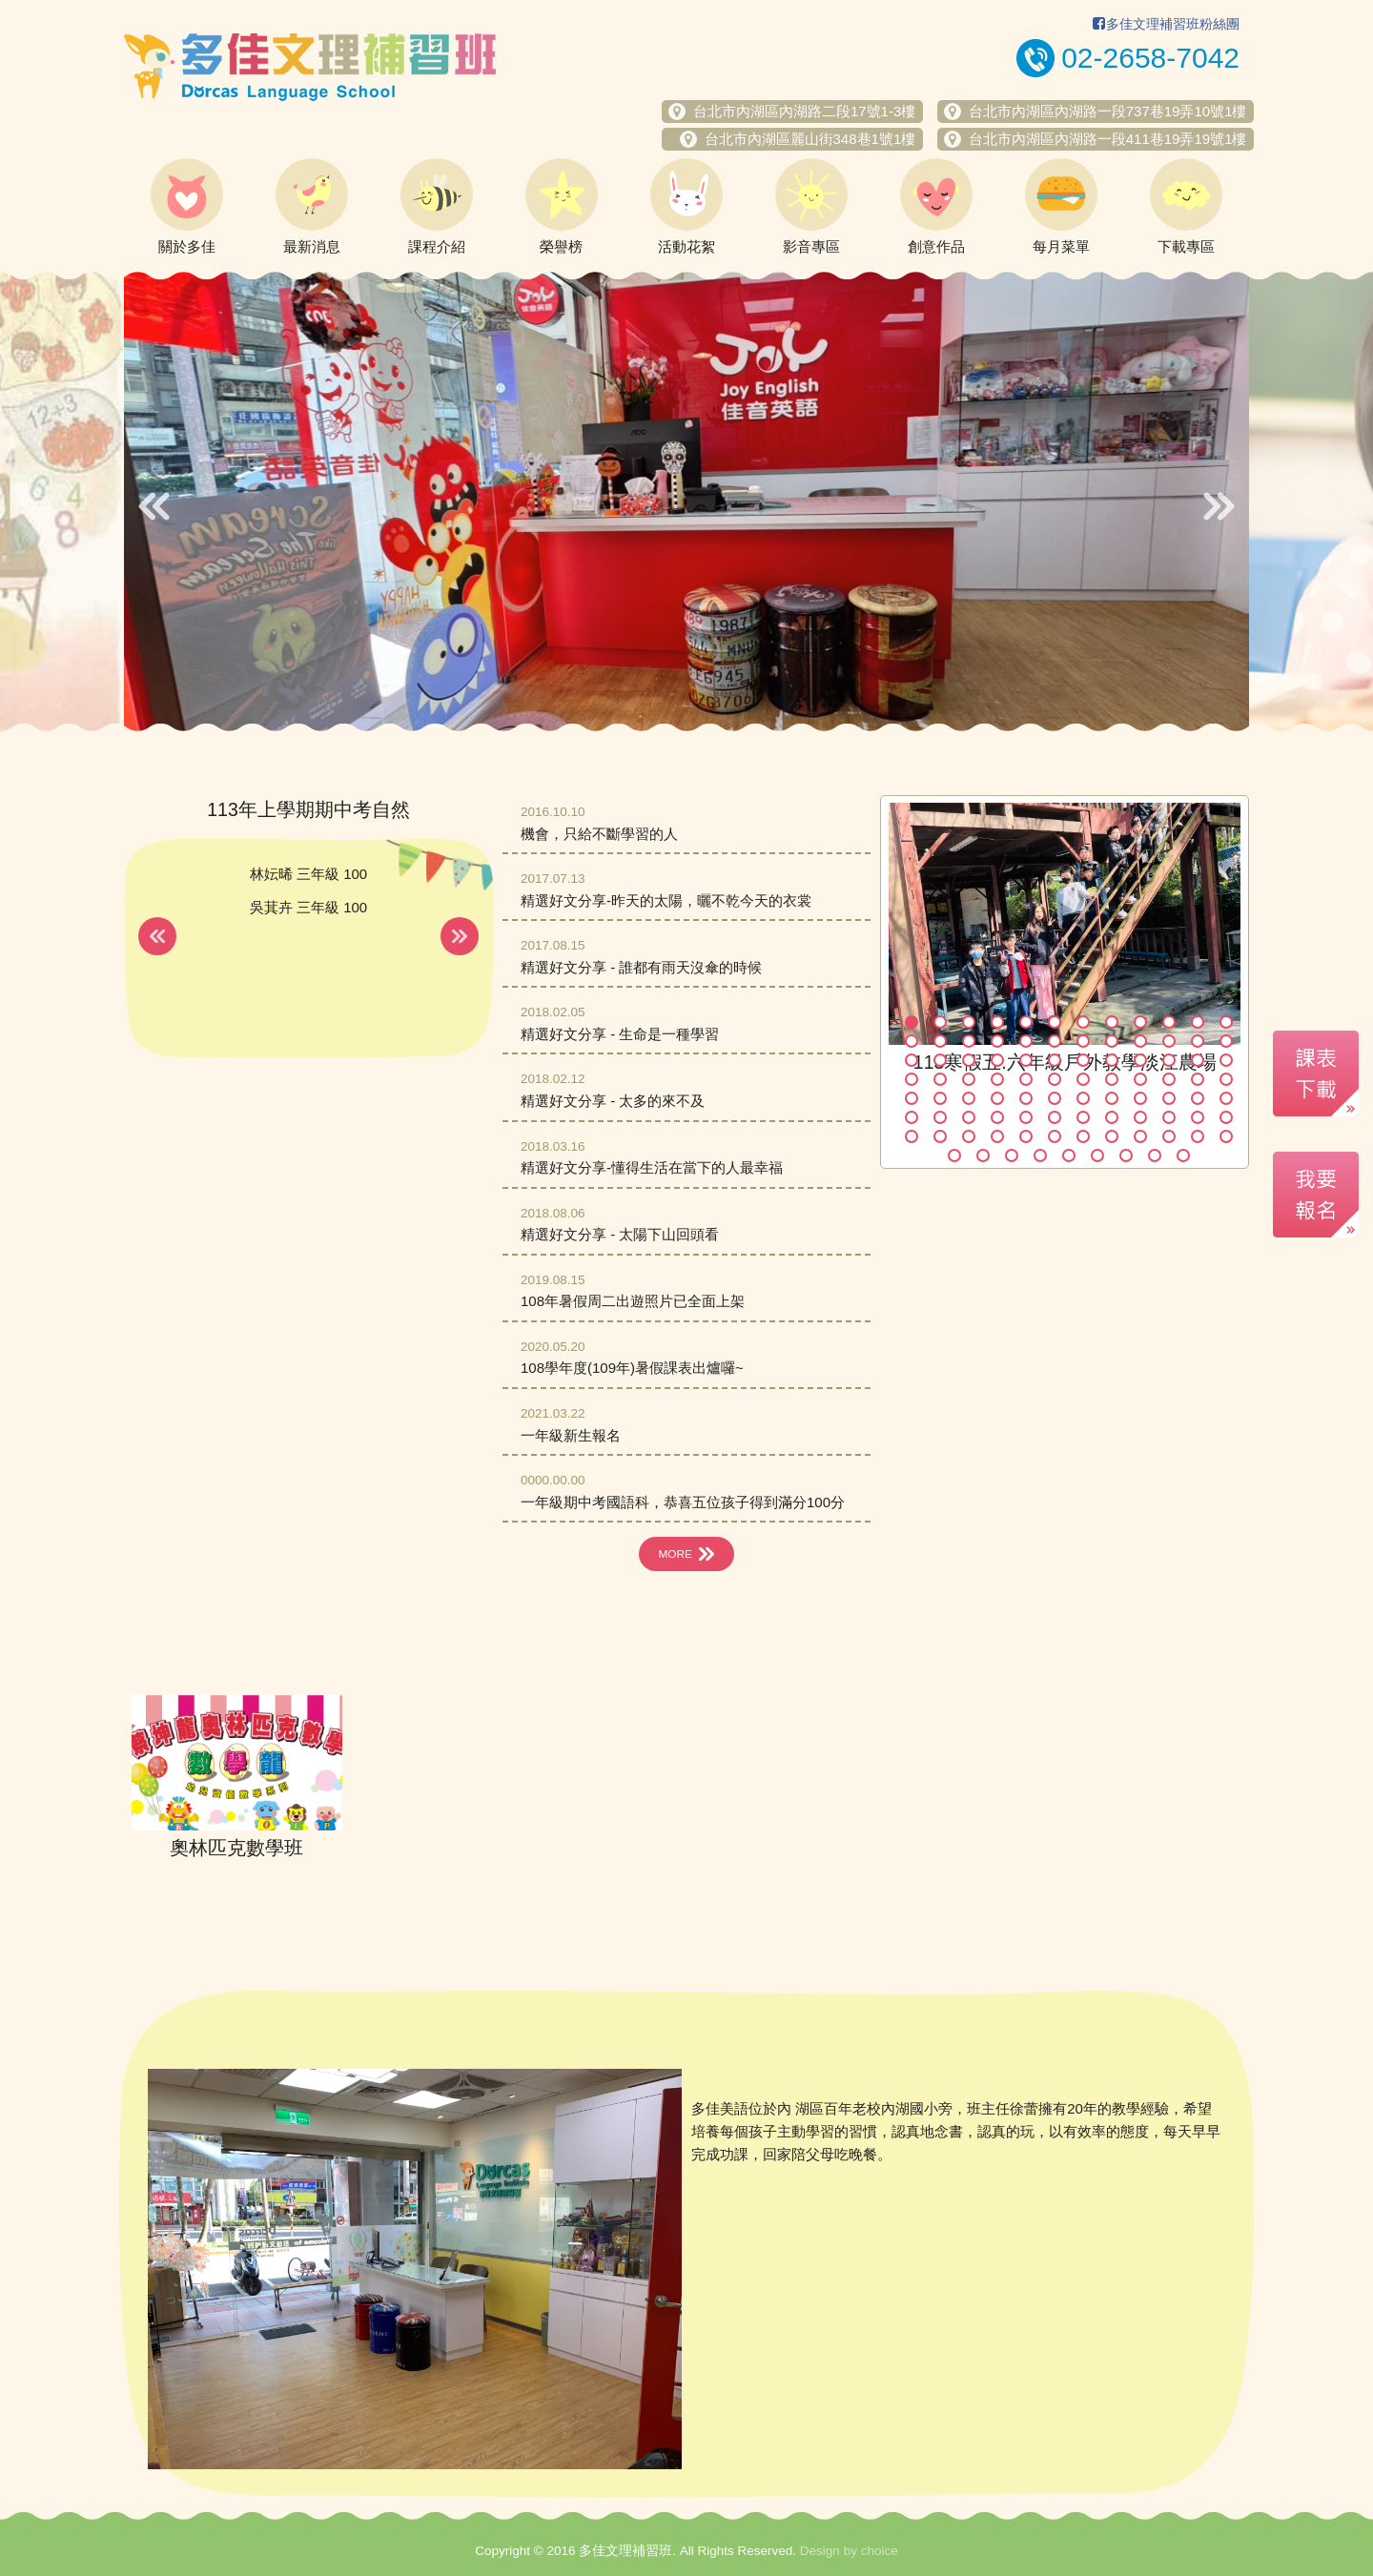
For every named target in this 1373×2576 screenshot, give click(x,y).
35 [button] (1197, 1060)
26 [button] (940, 1060)
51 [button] (968, 1098)
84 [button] (1226, 1136)
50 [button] (940, 1098)
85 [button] (954, 1155)
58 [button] (1169, 1098)
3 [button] (968, 1022)
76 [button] (997, 1136)
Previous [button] (154, 506)
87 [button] (1011, 1155)
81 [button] (1140, 1136)
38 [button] (940, 1079)
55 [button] (1083, 1098)
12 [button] (1226, 1022)
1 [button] (911, 1022)
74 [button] (940, 1136)
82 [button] (1169, 1136)
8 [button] (1111, 1022)
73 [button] (911, 1136)
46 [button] (1169, 1079)
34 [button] (1169, 1060)
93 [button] (1183, 1155)
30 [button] (1054, 1060)
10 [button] (1169, 1022)
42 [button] (1054, 1079)
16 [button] (997, 1041)
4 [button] (997, 1022)
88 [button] (1040, 1155)
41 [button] (1026, 1079)
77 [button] (1026, 1136)
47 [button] (1197, 1079)
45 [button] (1140, 1079)
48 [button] (1226, 1079)
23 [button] (1197, 1041)
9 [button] (1140, 1022)
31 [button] (1083, 1060)
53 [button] (1026, 1098)
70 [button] (1169, 1117)
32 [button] (1111, 1060)
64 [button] (997, 1117)
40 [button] (997, 1079)
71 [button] (1197, 1117)
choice (879, 2551)
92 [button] (1154, 1155)
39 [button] (968, 1079)
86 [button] (983, 1155)
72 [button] (1226, 1117)
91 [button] (1126, 1155)
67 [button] (1083, 1117)
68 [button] (1111, 1117)
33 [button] (1140, 1060)
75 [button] (968, 1136)
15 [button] (968, 1041)
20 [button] (1111, 1041)
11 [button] (1197, 1022)
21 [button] (1140, 1041)
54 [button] (1054, 1098)
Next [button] (1219, 506)
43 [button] (1083, 1079)
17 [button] (1026, 1041)
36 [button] (1226, 1060)
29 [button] (1026, 1060)
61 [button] (911, 1117)
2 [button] (940, 1022)
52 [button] (997, 1098)
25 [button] (911, 1060)
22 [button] (1169, 1041)
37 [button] (911, 1079)
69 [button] (1140, 1117)
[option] (686, 501)
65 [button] (1026, 1117)
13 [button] (911, 1041)
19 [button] (1083, 1041)
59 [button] (1197, 1098)
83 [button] (1197, 1136)
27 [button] (968, 1060)
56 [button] (1111, 1098)
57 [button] (1140, 1098)
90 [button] (1097, 1155)
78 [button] (1054, 1136)
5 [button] (1026, 1022)
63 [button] (968, 1117)
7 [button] (1083, 1022)
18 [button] (1054, 1041)
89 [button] (1069, 1155)
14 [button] (940, 1041)
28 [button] (997, 1060)
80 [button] (1111, 1136)
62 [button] (940, 1117)
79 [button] (1083, 1136)
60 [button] (1226, 1098)
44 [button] (1111, 1079)
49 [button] (911, 1098)
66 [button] (1054, 1117)
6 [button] (1054, 1022)
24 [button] (1226, 1041)
